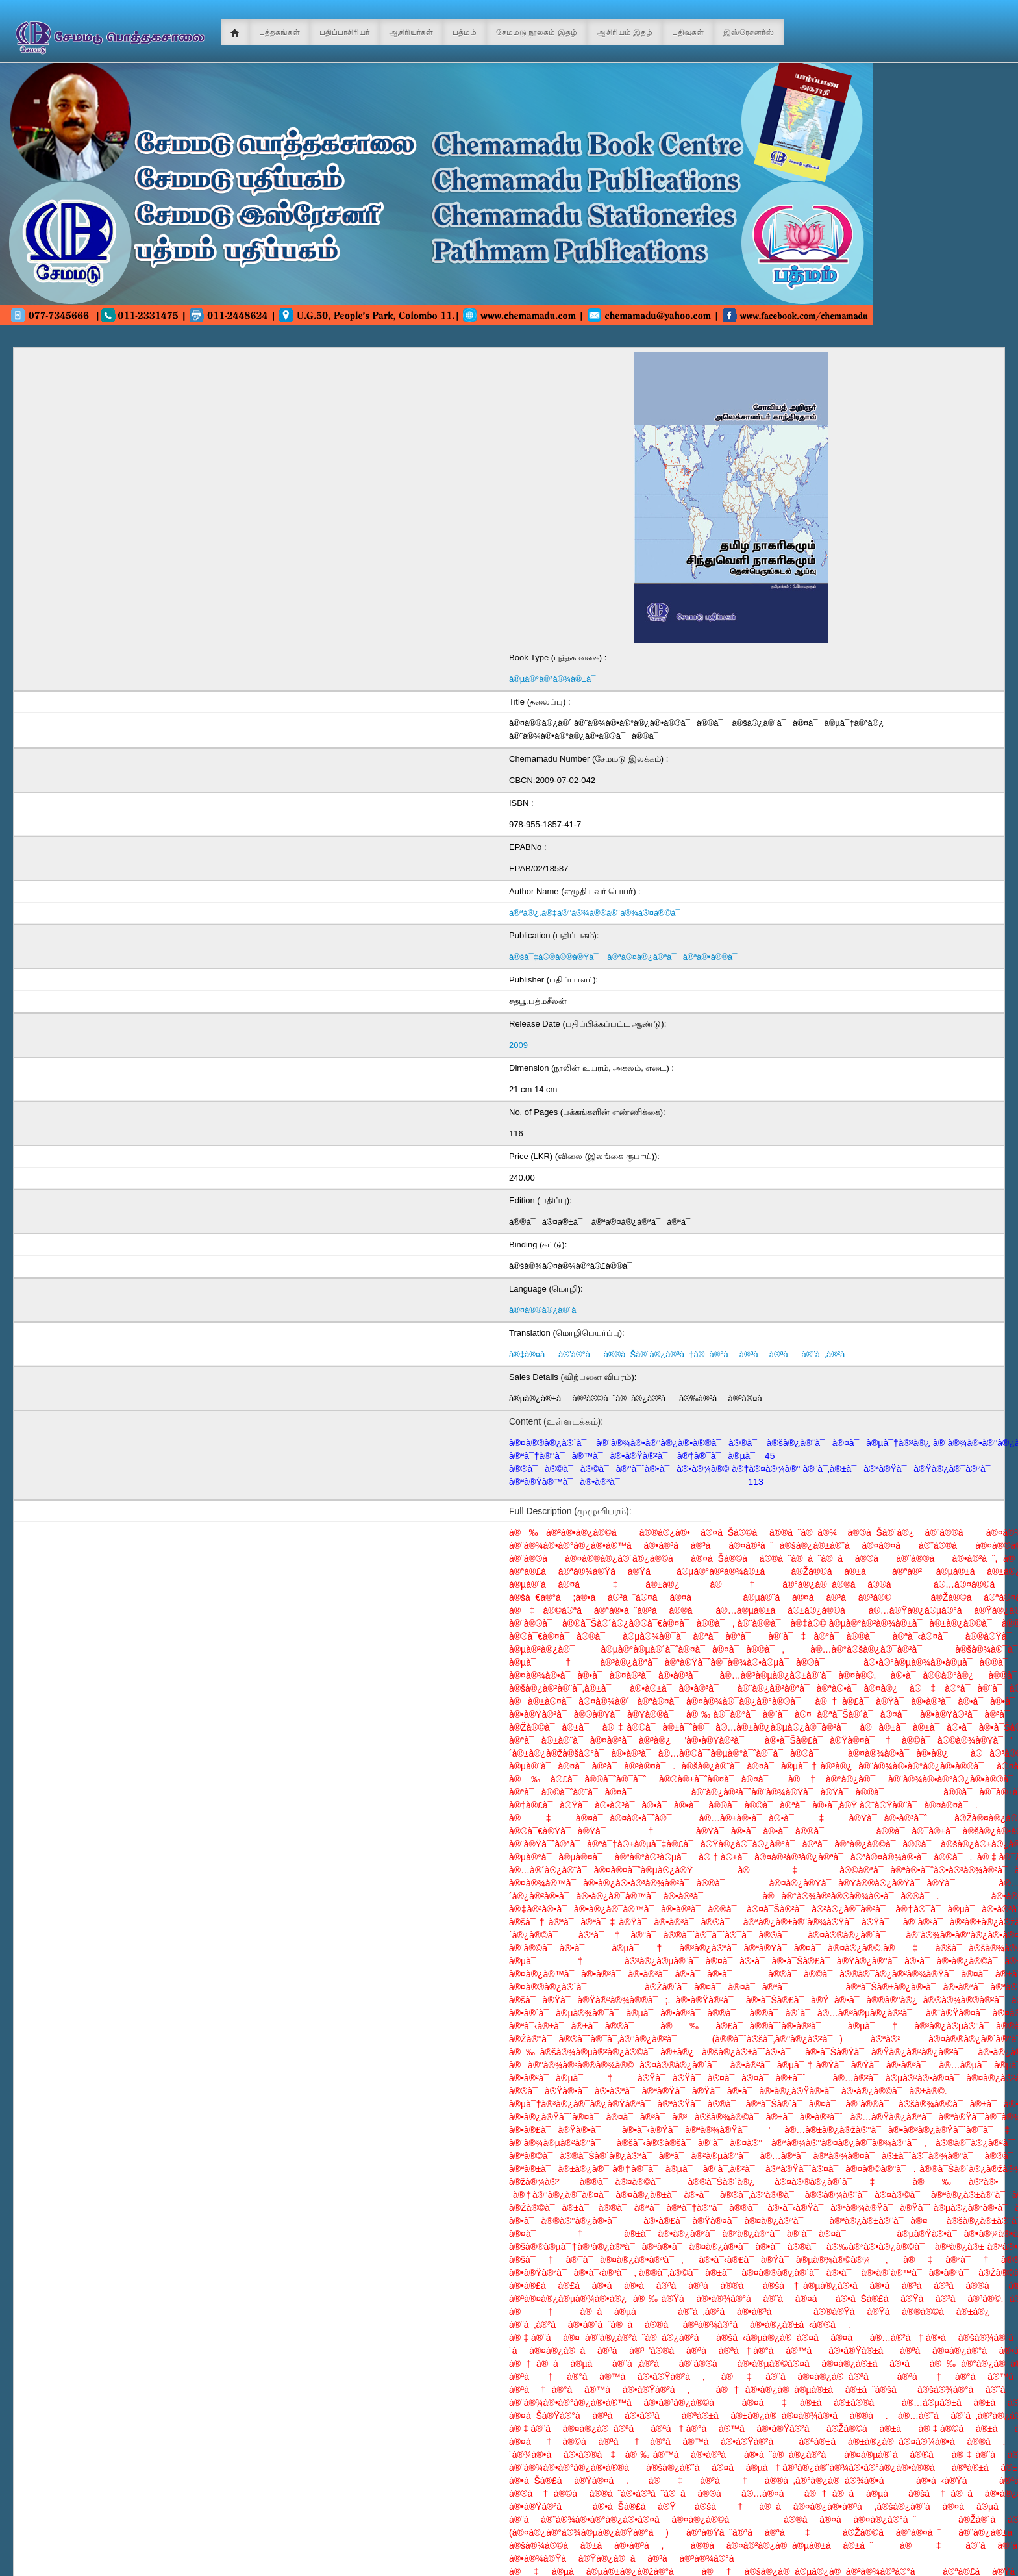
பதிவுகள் (688, 32)
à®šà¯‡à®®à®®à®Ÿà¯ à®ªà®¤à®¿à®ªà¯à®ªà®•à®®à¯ (626, 957)
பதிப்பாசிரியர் (344, 32)
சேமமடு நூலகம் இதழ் (536, 32)
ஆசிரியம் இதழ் (624, 32)
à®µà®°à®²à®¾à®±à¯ (555, 679)
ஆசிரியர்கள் (411, 32)
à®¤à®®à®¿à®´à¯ (548, 1310)
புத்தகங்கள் (279, 32)
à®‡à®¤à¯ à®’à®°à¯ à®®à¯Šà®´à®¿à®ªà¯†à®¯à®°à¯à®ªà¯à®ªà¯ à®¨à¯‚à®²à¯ (682, 1354)
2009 (518, 1045)
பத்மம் (465, 32)
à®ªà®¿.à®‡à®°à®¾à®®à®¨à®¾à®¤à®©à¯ (598, 913)
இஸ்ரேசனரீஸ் (748, 32)
